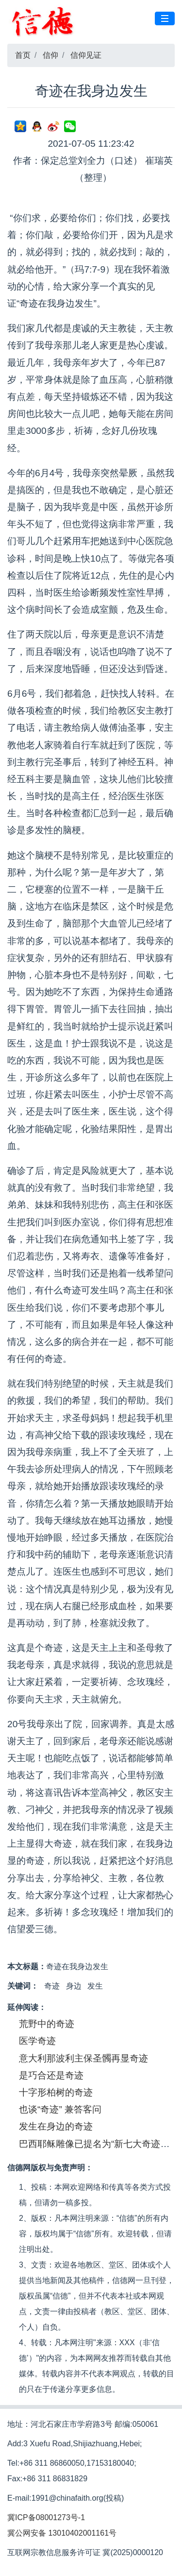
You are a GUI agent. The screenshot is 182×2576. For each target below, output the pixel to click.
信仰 (50, 55)
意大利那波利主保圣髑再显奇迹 (83, 2058)
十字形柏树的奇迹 (56, 2092)
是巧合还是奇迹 (51, 2075)
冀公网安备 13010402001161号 (61, 2533)
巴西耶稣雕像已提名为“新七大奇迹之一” (100, 2144)
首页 (23, 55)
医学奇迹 (37, 2041)
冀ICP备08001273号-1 (46, 2517)
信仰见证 (85, 55)
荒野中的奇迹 (46, 2024)
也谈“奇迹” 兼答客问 (60, 2109)
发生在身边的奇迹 (56, 2126)
